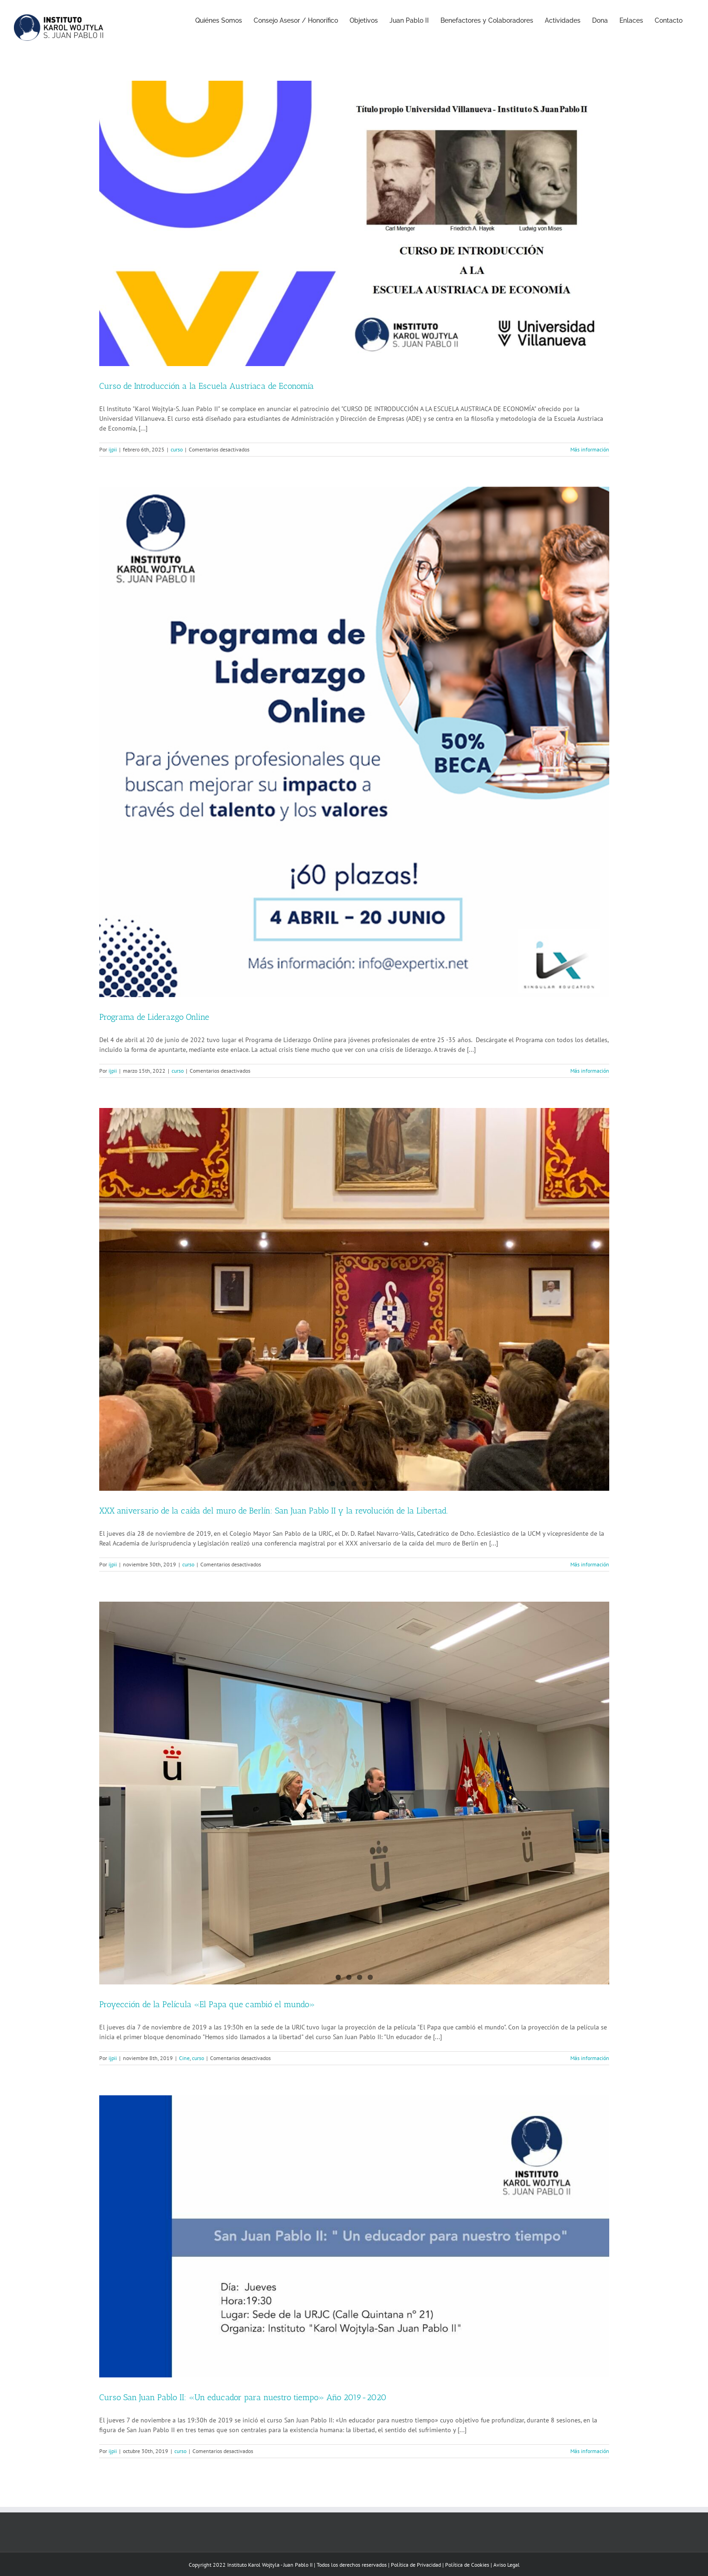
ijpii (112, 449)
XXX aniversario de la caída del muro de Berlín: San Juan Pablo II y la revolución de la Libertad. (273, 1511)
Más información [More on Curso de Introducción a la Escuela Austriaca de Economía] (589, 449)
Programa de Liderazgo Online (154, 1017)
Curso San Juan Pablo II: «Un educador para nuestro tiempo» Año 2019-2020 (243, 2397)
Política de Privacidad (416, 2564)
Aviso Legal (506, 2564)
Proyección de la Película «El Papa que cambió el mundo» (207, 2004)
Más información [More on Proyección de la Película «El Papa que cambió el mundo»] (589, 2057)
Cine (184, 2057)
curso (177, 449)
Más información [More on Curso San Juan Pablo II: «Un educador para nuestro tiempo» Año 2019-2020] (589, 2450)
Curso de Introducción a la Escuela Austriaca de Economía (206, 386)
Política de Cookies (467, 2564)
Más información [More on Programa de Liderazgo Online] (589, 1070)
